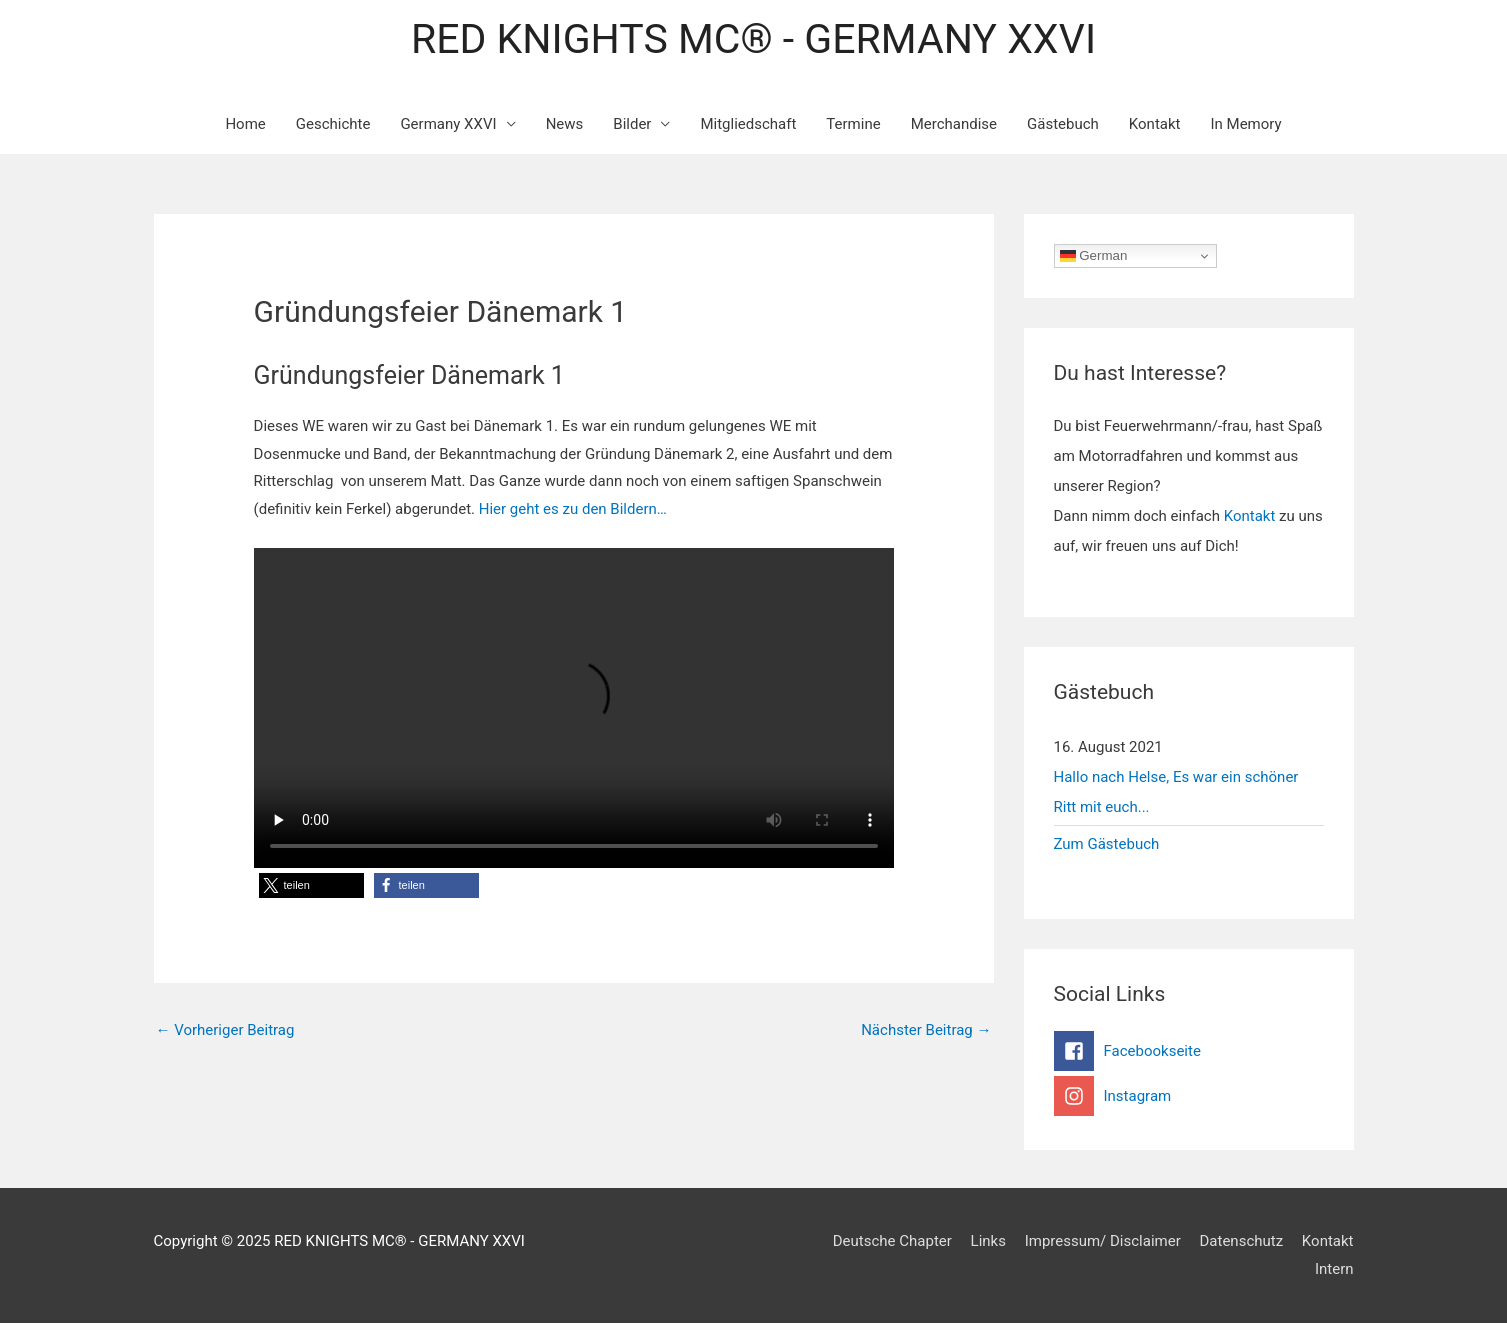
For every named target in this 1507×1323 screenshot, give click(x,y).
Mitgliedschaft (748, 124)
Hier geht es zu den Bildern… (571, 509)
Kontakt (1155, 124)
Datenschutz (1242, 1241)
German (1094, 256)
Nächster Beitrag (926, 1030)
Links (988, 1241)
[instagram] (1189, 1096)
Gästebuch (1063, 124)
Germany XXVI (448, 124)
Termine (853, 124)
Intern (1334, 1269)
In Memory (1245, 124)
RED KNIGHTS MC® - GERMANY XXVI (753, 39)
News (565, 124)
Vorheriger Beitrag (225, 1030)
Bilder (632, 124)
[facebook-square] (1189, 1051)
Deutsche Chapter (892, 1241)
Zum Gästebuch (1107, 844)
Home (245, 124)
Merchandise (954, 124)
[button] (311, 885)
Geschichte (333, 124)
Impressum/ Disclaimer (1103, 1241)
